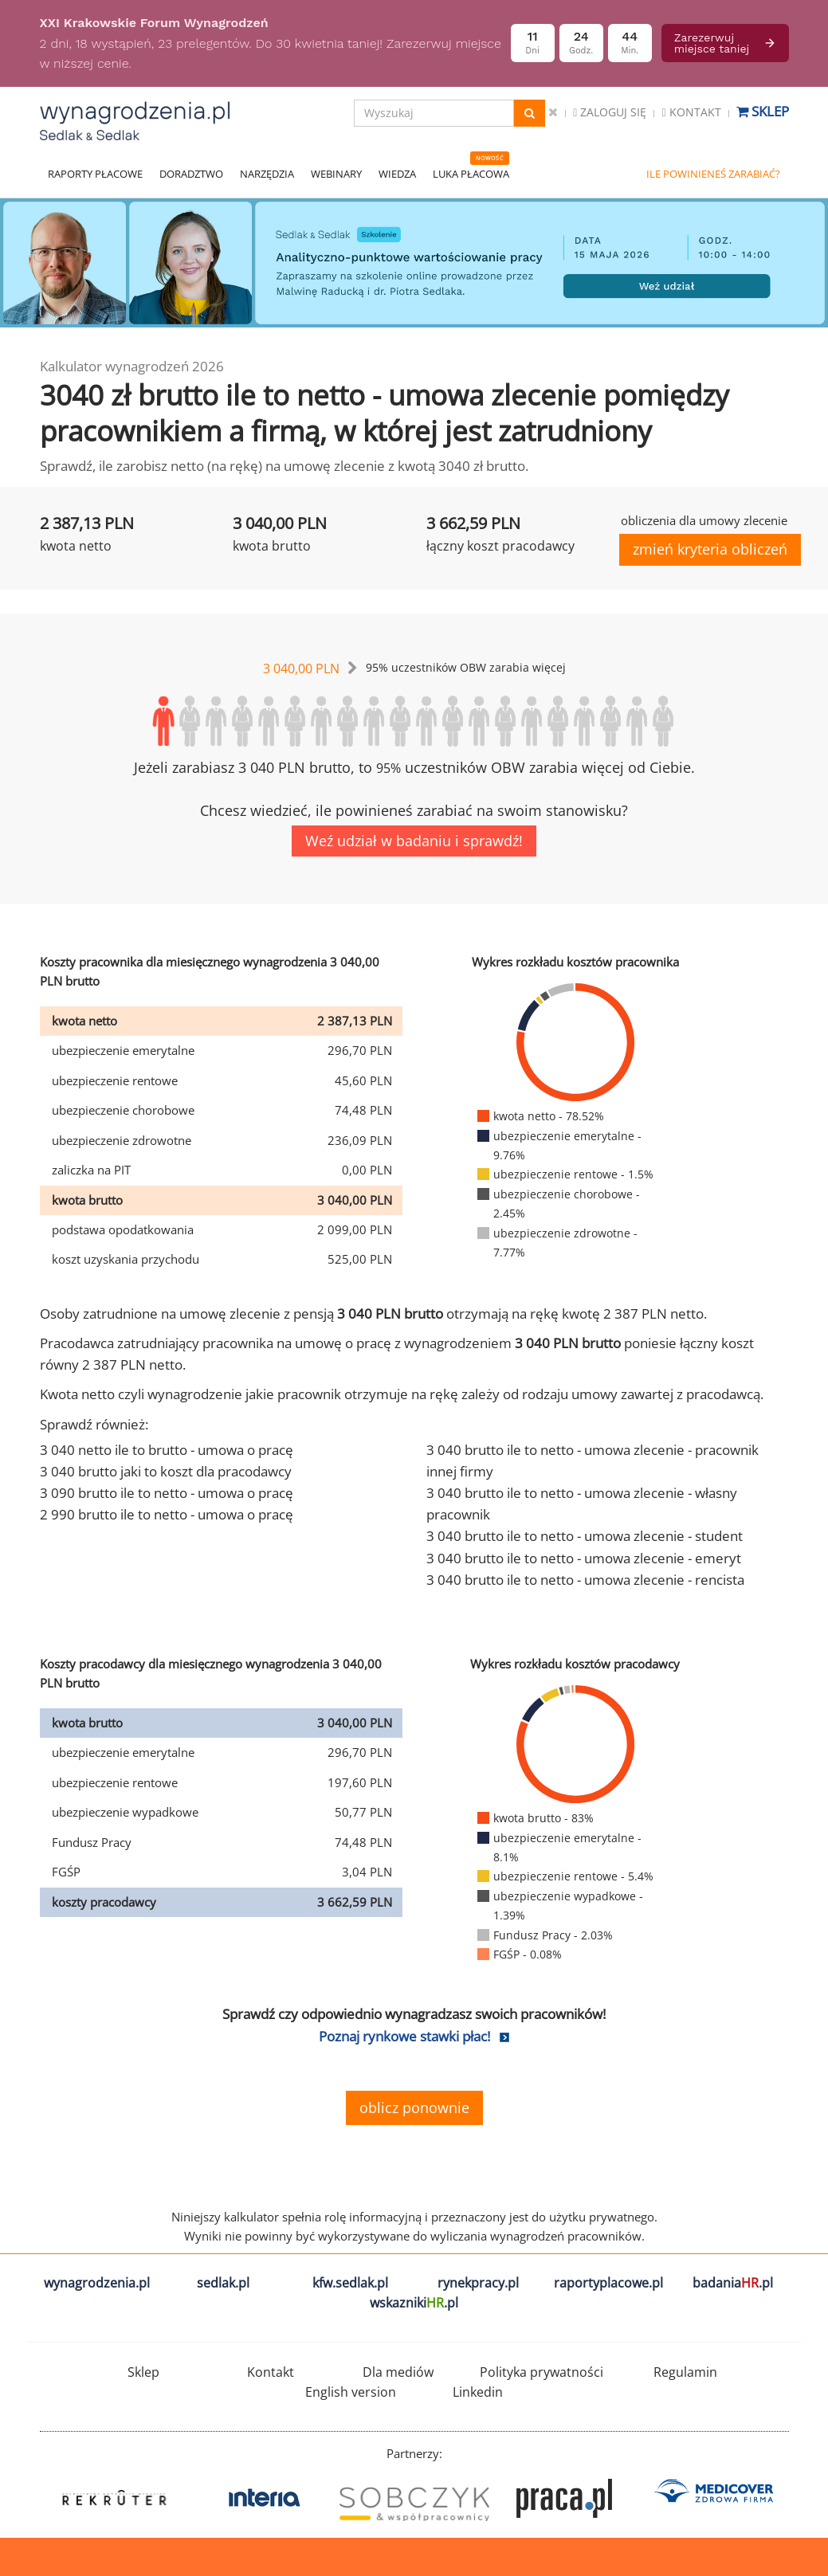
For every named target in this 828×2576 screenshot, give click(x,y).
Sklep (762, 111)
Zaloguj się (609, 112)
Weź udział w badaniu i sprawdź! (414, 840)
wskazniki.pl (414, 2302)
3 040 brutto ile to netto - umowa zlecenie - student (584, 1536)
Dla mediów (398, 2372)
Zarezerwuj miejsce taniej (725, 43)
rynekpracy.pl (478, 2283)
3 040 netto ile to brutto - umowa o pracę (166, 1450)
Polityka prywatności (541, 2372)
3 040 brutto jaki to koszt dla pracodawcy (166, 1471)
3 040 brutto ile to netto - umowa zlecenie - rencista (585, 1579)
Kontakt (690, 112)
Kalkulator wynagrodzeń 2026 (132, 366)
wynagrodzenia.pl (97, 2283)
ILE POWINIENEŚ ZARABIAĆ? (713, 174)
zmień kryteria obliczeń (710, 549)
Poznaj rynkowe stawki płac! (404, 2036)
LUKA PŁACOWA (471, 174)
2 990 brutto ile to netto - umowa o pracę (166, 1514)
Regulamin (685, 2372)
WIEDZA (397, 174)
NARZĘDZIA (267, 174)
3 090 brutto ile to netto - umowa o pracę (166, 1493)
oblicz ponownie (414, 2107)
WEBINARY (336, 174)
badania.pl (733, 2283)
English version (350, 2392)
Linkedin (478, 2392)
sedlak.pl (223, 2283)
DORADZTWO (191, 174)
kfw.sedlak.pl (350, 2283)
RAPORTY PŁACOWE (95, 174)
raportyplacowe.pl (608, 2283)
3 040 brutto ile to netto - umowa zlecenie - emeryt (583, 1558)
